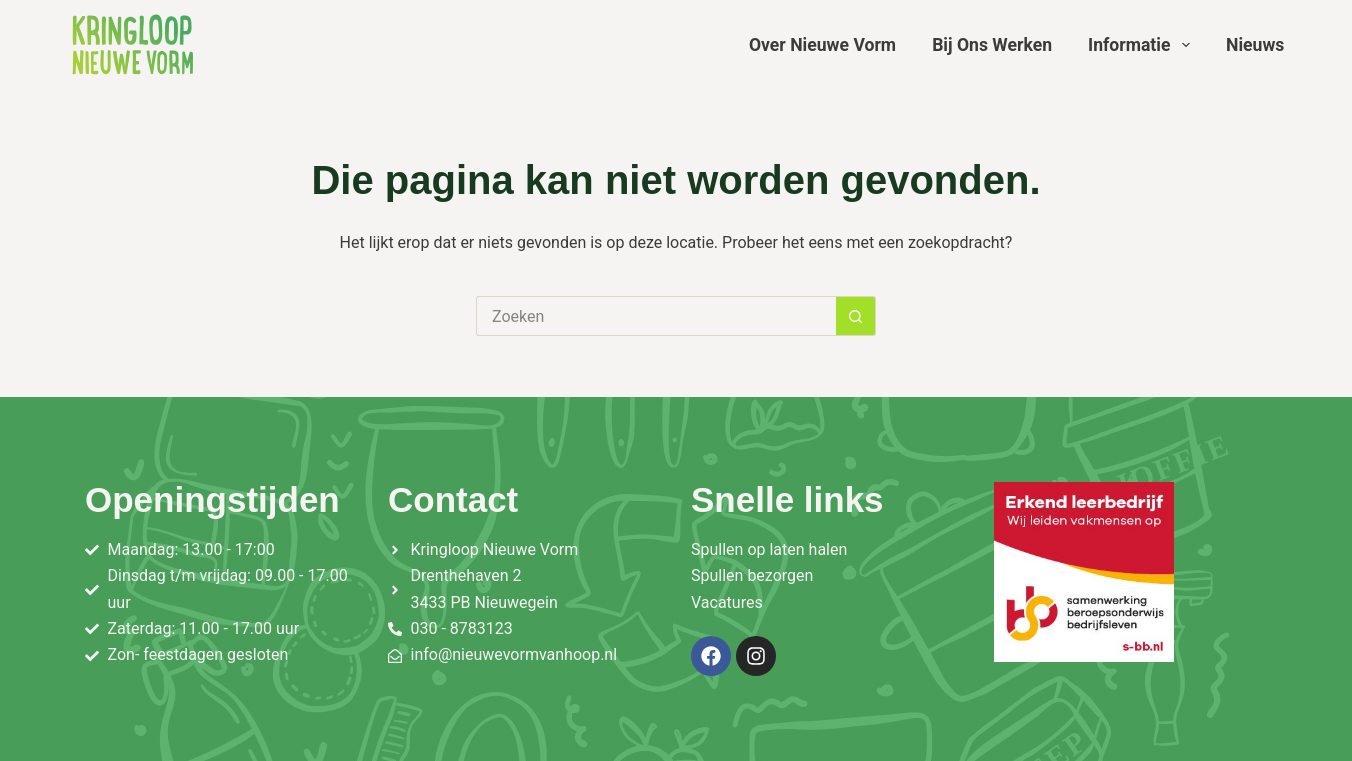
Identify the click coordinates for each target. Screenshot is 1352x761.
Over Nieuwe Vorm (822, 45)
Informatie (1143, 45)
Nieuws (1255, 45)
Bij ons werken (992, 45)
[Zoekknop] (856, 316)
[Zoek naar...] (656, 316)
